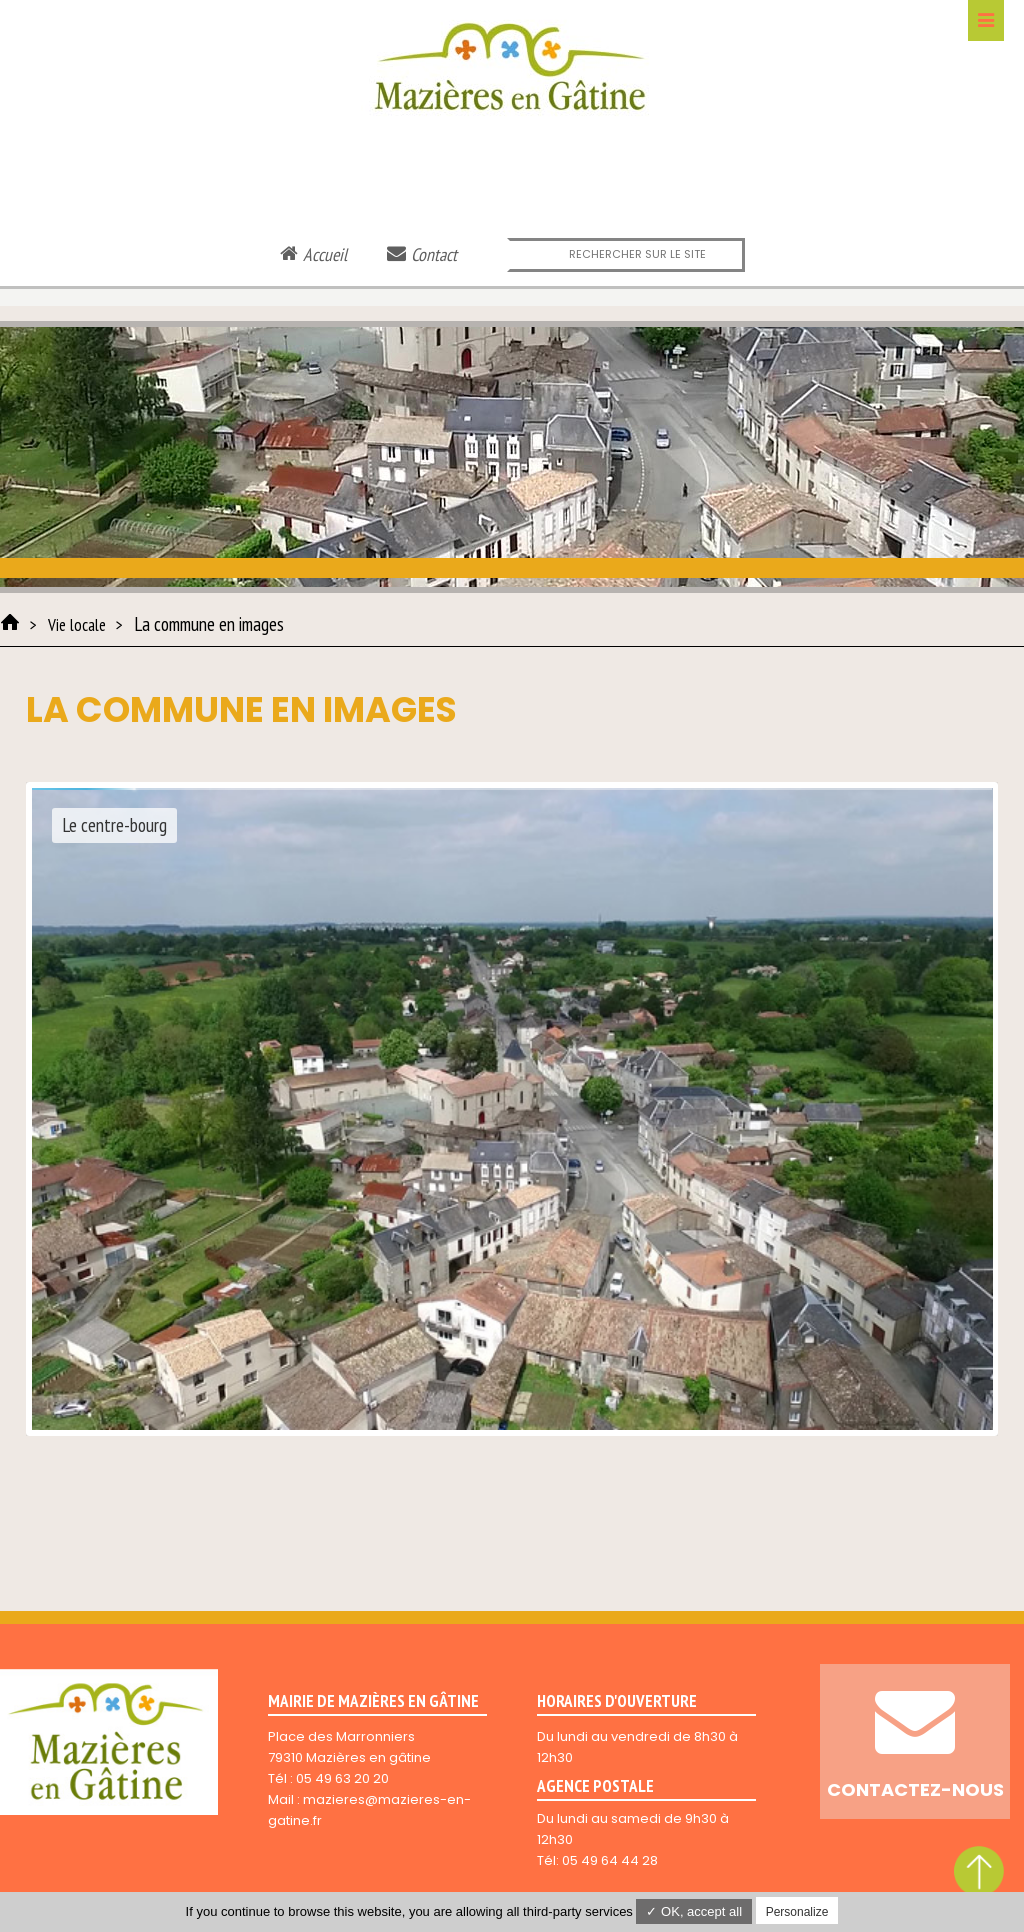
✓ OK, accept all (694, 1911)
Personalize (797, 1912)
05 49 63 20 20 (342, 1778)
